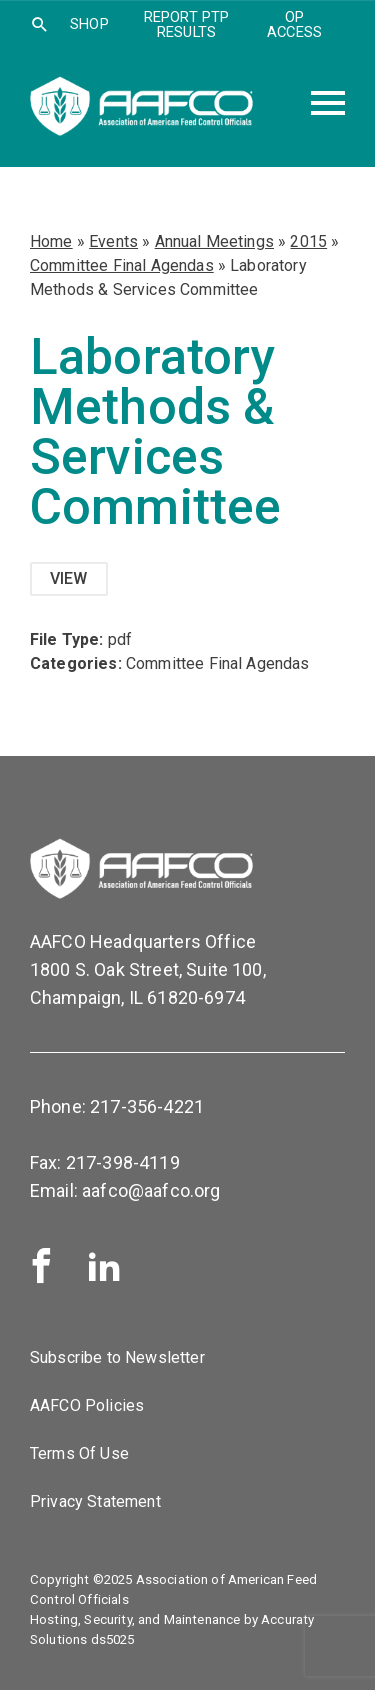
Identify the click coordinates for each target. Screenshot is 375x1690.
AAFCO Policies (87, 1405)
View (69, 578)
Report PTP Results (187, 24)
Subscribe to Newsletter (117, 1357)
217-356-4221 (147, 1106)
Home (51, 241)
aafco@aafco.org (151, 1190)
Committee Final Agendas (122, 265)
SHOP (89, 24)
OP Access (294, 24)
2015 (308, 241)
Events (113, 241)
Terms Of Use (79, 1453)
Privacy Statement (95, 1501)
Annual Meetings (214, 241)
